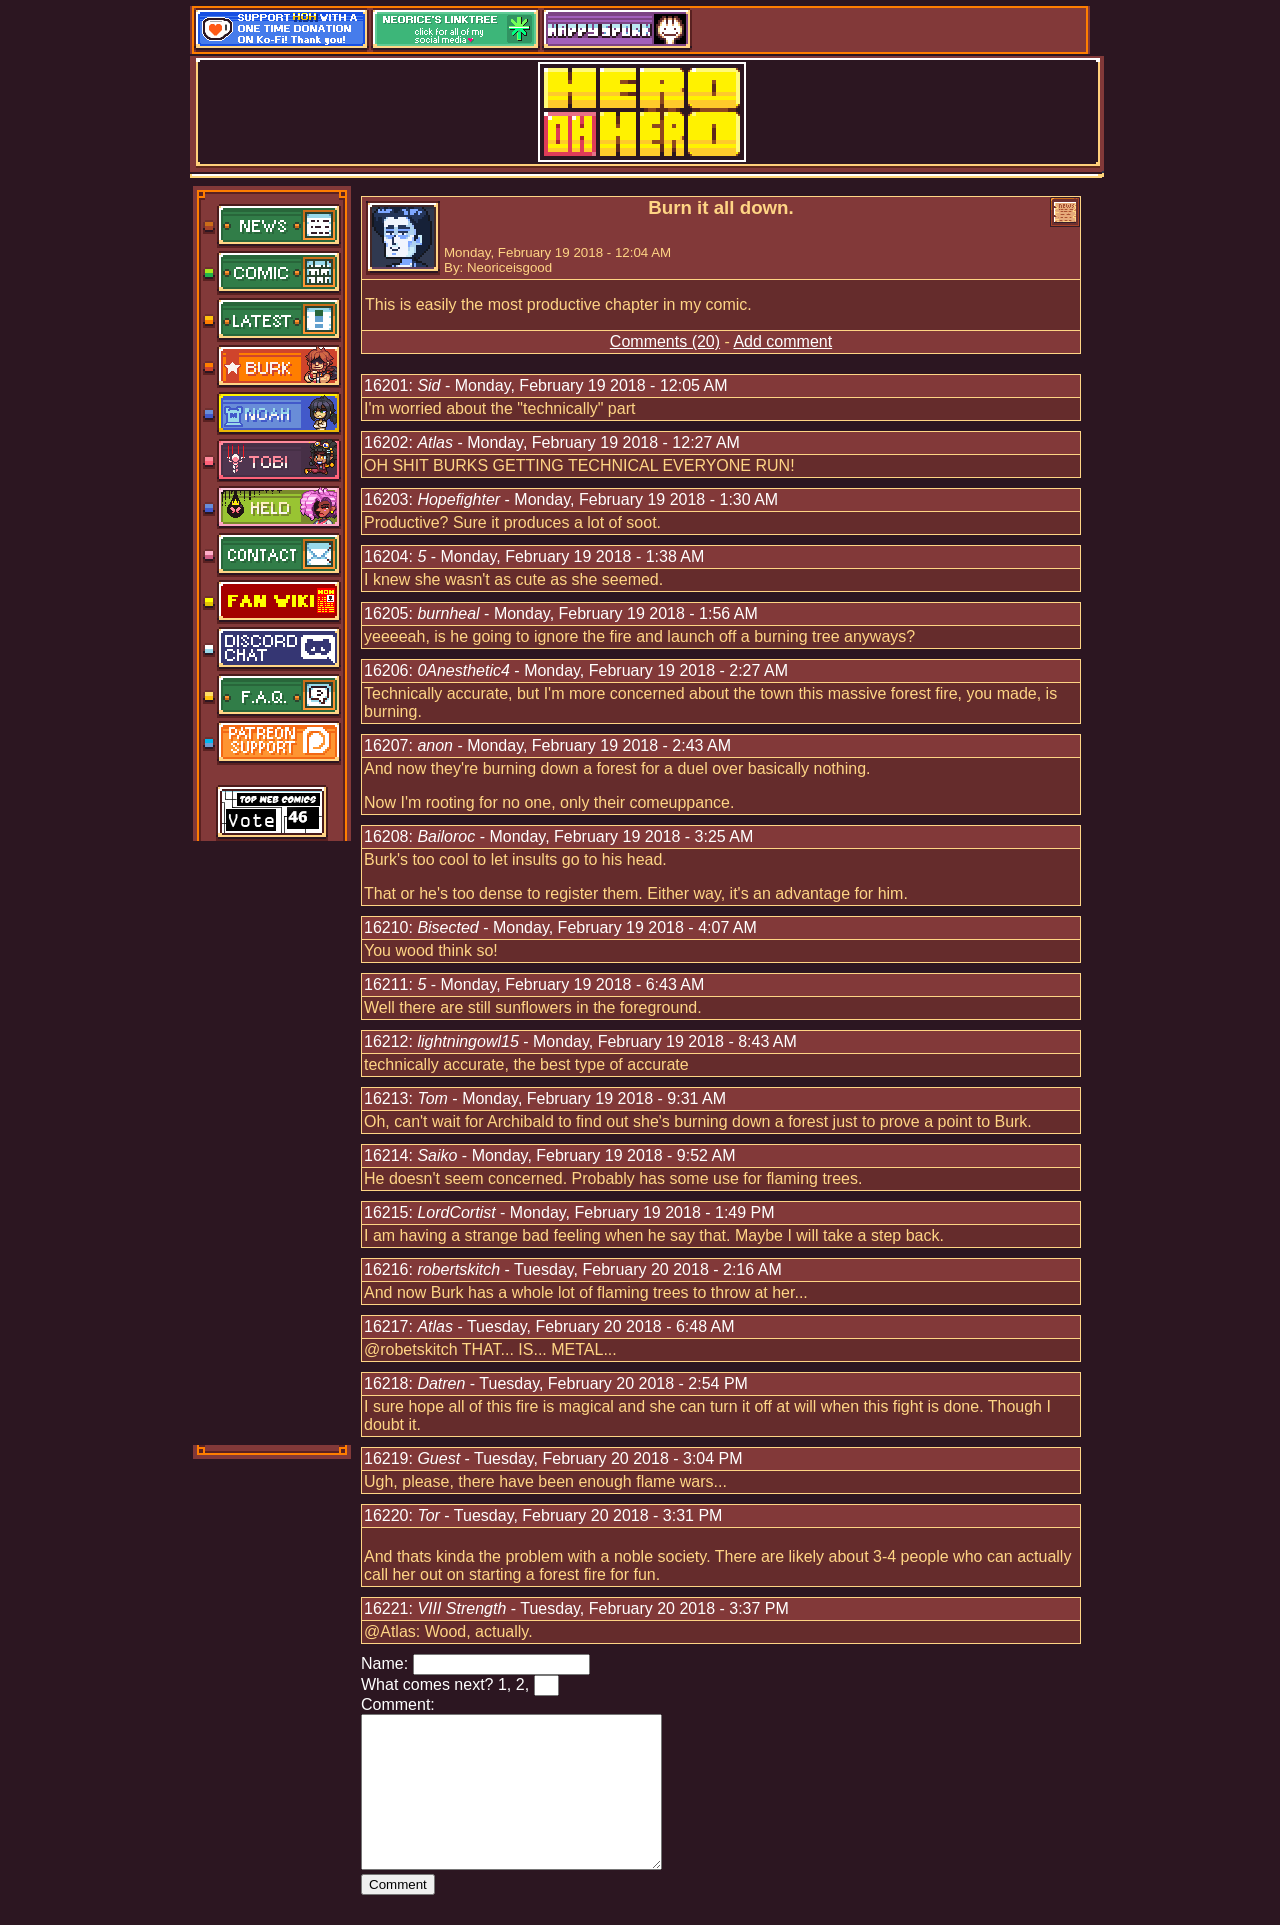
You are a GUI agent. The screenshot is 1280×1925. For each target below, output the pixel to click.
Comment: (398, 1704)
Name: (384, 1663)
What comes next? (427, 1684)
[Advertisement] (273, 1141)
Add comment (782, 341)
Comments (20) (665, 341)
